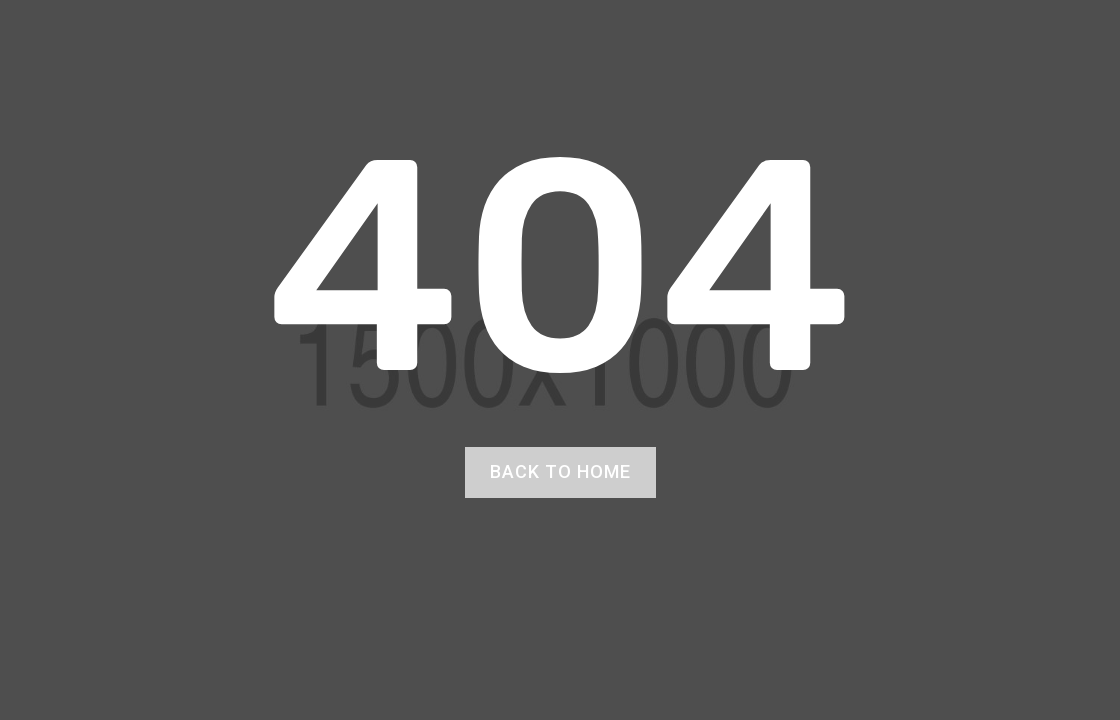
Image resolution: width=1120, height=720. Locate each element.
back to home (560, 471)
